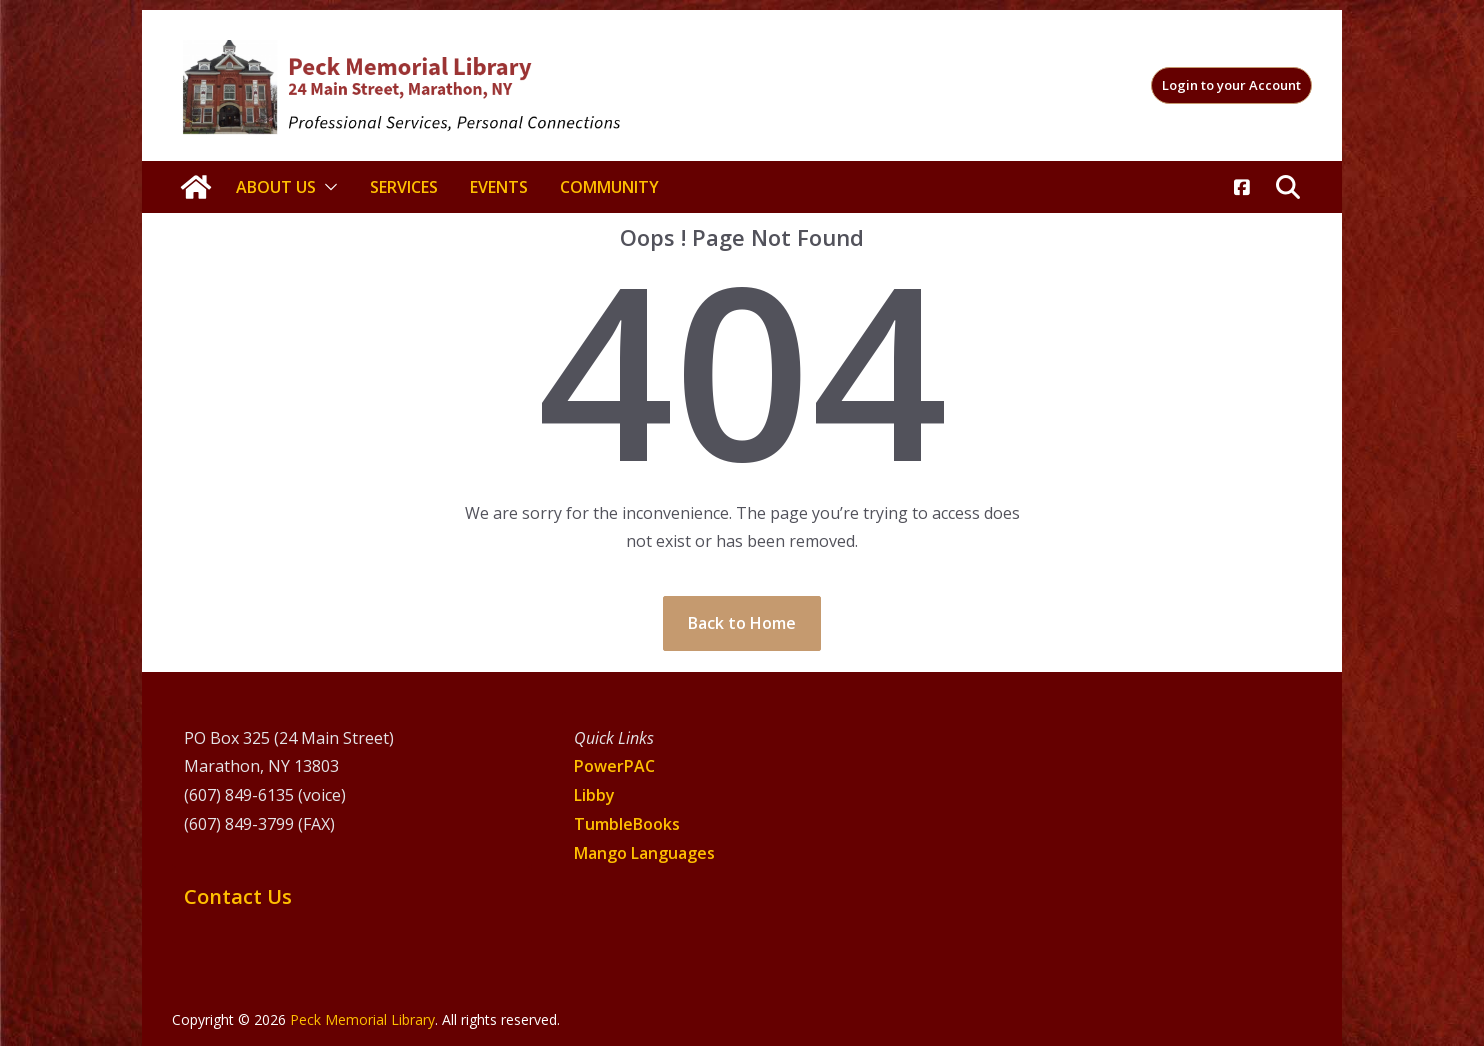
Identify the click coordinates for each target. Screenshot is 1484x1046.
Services (404, 187)
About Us (276, 187)
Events (499, 187)
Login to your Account (1231, 85)
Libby (594, 795)
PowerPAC (614, 766)
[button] (327, 187)
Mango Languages (644, 853)
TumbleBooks (627, 824)
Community (609, 187)
